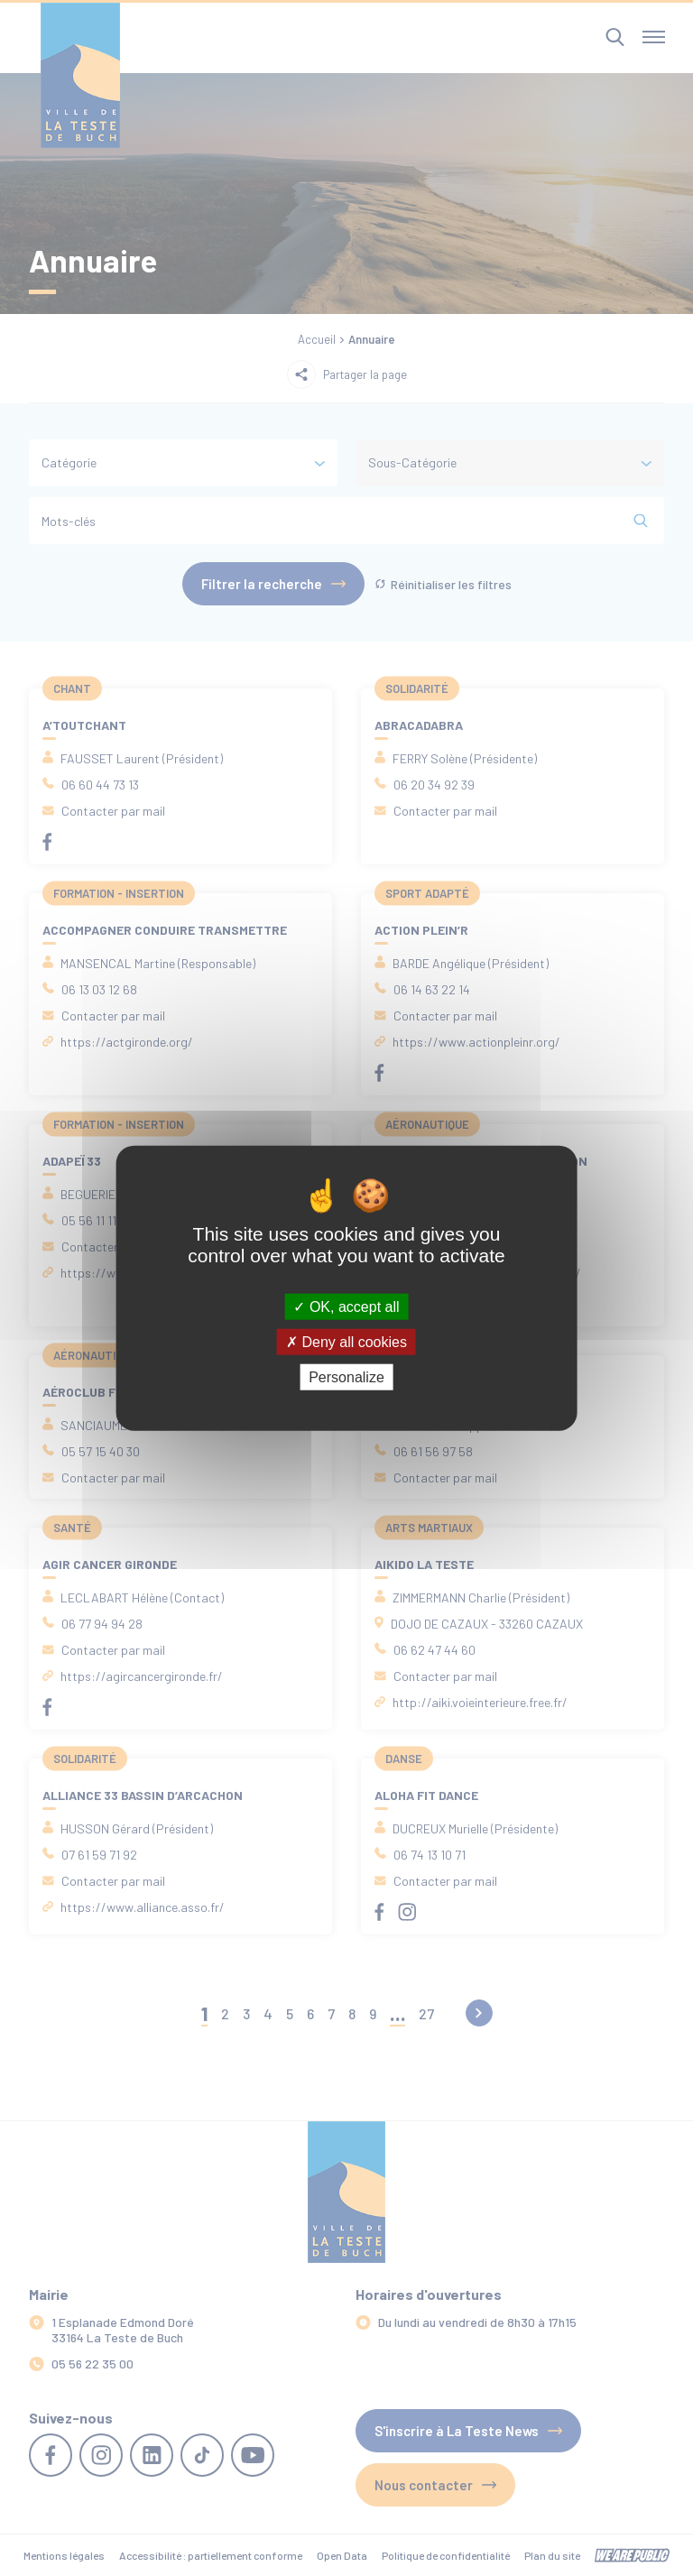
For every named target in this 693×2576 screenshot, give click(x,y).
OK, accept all (346, 1306)
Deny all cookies (346, 1341)
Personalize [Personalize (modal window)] (346, 1377)
